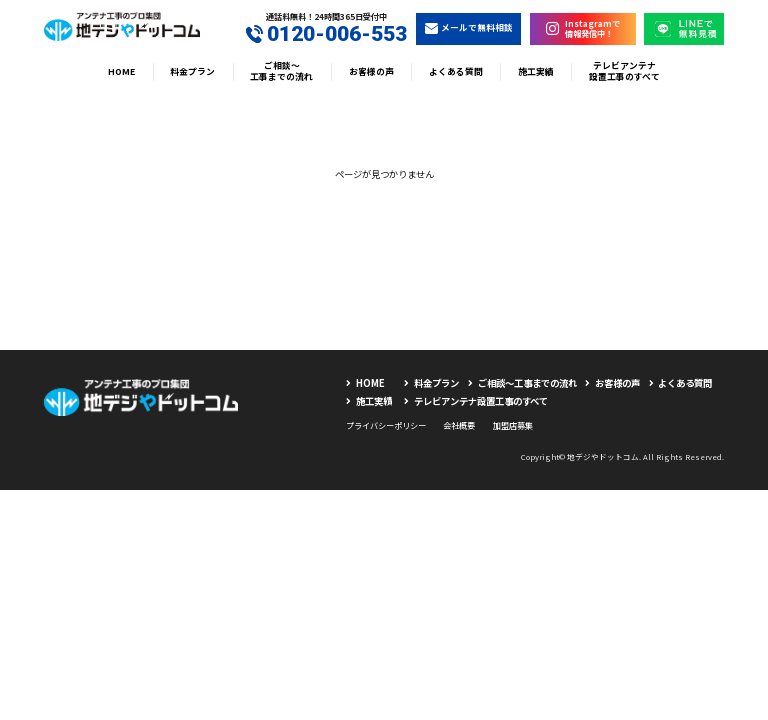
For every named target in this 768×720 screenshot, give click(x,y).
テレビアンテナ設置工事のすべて (624, 71)
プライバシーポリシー (386, 425)
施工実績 (536, 71)
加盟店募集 (513, 425)
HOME (121, 71)
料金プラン (192, 71)
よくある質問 (456, 71)
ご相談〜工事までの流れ (281, 71)
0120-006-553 (327, 34)
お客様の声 (371, 71)
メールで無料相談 (469, 27)
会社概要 (459, 425)
